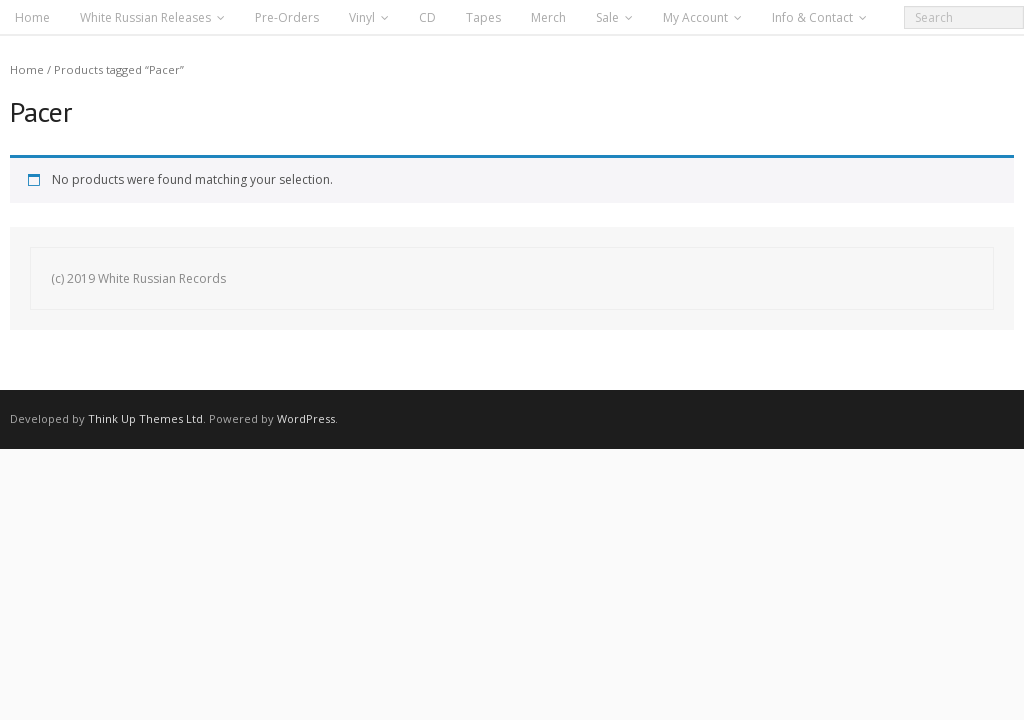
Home (32, 17)
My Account (695, 17)
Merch (548, 17)
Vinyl (362, 17)
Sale (607, 17)
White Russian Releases (145, 17)
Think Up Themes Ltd (145, 418)
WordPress (306, 418)
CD (427, 17)
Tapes (483, 17)
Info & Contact (812, 17)
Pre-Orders (287, 17)
